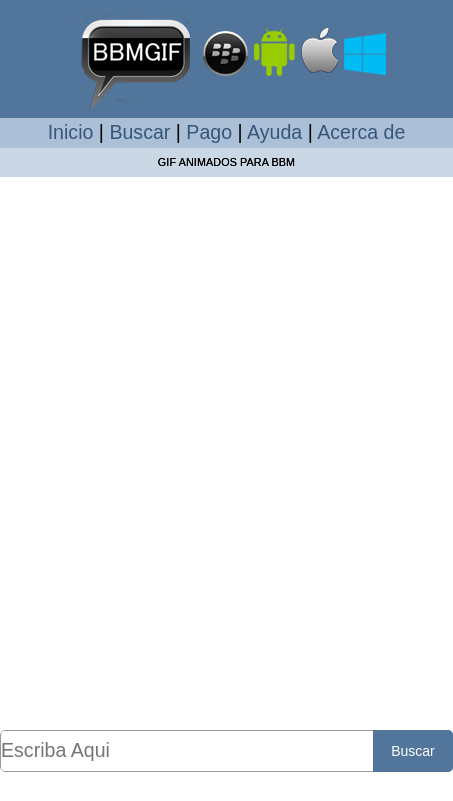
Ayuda (274, 132)
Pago (209, 132)
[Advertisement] (226, 452)
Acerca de (361, 132)
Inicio (71, 132)
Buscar (139, 132)
